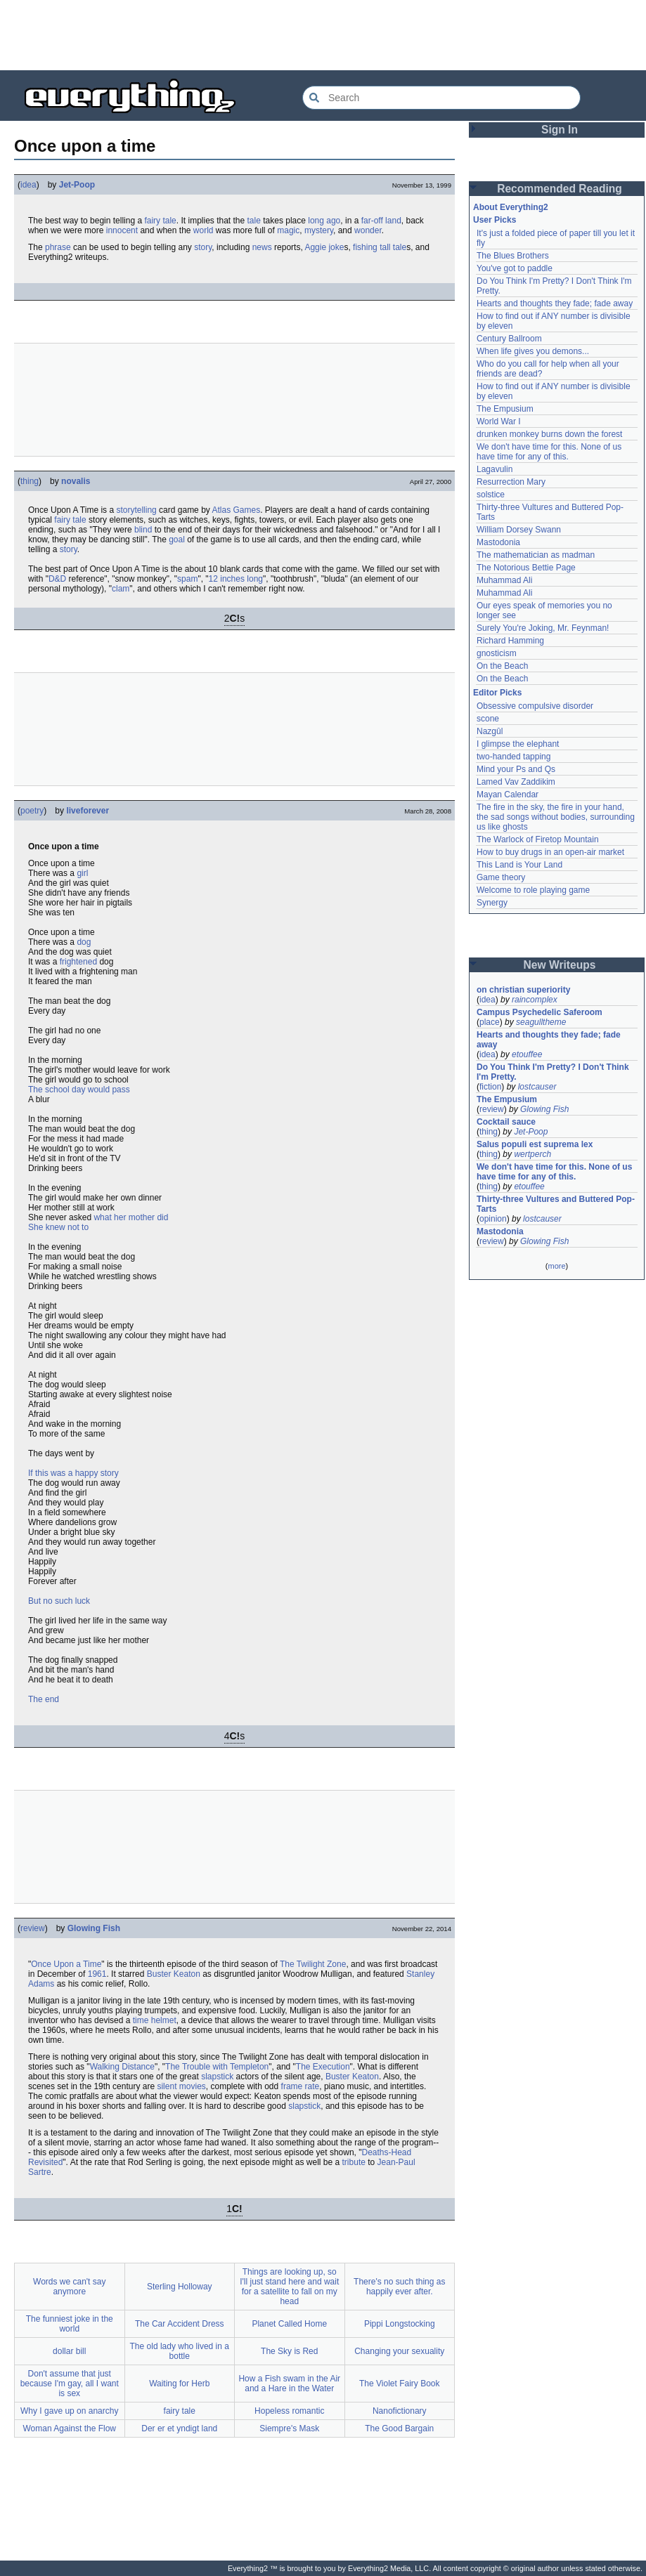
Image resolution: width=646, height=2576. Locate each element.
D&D (57, 579)
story (203, 247)
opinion (493, 1219)
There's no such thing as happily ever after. (399, 2286)
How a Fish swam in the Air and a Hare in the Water (289, 2383)
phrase (58, 247)
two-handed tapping (513, 756)
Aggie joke (324, 247)
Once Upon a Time (66, 1964)
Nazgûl (490, 731)
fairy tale (160, 220)
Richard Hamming (510, 641)
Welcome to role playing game (533, 890)
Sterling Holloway (179, 2286)
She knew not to (58, 1227)
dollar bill (69, 2351)
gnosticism (497, 653)
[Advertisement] (323, 35)
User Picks (494, 220)
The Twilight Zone (313, 1964)
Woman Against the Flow (69, 2428)
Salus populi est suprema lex (535, 1144)
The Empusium (505, 409)
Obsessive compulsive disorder (535, 706)
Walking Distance (122, 2067)
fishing (365, 247)
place (489, 1022)
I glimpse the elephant (518, 744)
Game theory (501, 877)
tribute (354, 2162)
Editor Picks (497, 693)
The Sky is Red (289, 2351)
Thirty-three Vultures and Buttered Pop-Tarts (556, 1204)
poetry (32, 811)
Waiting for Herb (179, 2383)
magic (288, 230)
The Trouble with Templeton (217, 2067)
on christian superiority (523, 990)
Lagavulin (494, 469)
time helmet (154, 2020)
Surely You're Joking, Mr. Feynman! (543, 628)
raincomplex (534, 1000)
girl (82, 873)
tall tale (393, 247)
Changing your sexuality (399, 2351)
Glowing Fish (93, 1928)
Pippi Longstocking (399, 2324)
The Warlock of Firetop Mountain (538, 839)
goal (177, 539)
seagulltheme (541, 1022)
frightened (78, 962)
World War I (499, 421)
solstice (491, 494)
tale (254, 220)
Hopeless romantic (289, 2411)
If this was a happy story (73, 1473)
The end (43, 1699)
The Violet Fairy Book (399, 2383)
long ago (324, 220)
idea (28, 185)
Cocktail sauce (506, 1122)
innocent (122, 230)
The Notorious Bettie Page (526, 568)
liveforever (87, 811)
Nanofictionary (400, 2411)
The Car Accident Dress (179, 2324)
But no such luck (59, 1601)
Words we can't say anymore (69, 2286)
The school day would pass (79, 1089)
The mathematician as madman (536, 555)
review (32, 1928)
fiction (490, 1087)
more (556, 1266)
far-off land (381, 220)
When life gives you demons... (533, 351)
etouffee (527, 1054)
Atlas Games (236, 510)
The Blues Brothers (513, 256)
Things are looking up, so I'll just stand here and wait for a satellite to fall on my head (289, 2286)
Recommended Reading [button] (559, 189)
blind (143, 530)
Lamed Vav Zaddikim (516, 782)
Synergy (492, 903)
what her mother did (130, 1217)
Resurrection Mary (511, 482)
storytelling (136, 510)
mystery (318, 230)
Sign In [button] (559, 130)
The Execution (323, 2067)
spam (187, 579)
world (203, 230)
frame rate (300, 2086)
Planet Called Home (289, 2324)
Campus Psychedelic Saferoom (539, 1012)
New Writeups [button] (560, 965)
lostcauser (537, 1087)
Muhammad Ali (504, 580)
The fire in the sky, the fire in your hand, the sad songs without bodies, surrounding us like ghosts (557, 817)
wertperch (532, 1154)
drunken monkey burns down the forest (549, 434)
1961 (97, 1974)
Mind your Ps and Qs (516, 769)
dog (84, 942)
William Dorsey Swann (519, 530)
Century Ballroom (509, 339)
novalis (75, 481)
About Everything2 (510, 207)
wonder (368, 230)
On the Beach (502, 666)
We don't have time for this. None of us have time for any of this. (550, 452)
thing (29, 481)
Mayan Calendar (507, 794)
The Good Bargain (399, 2428)
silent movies (181, 2086)
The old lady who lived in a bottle (179, 2351)
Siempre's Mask (289, 2428)
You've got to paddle (515, 268)
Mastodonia (498, 542)
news (262, 247)
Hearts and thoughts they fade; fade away (555, 303)
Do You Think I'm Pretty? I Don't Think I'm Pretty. (554, 1072)
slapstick (217, 2076)
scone (488, 719)
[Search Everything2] (441, 98)
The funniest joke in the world (69, 2324)
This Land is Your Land (519, 865)
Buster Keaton (173, 1974)
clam (120, 589)
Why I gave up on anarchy (69, 2411)
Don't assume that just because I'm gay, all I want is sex (69, 2383)
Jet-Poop (77, 185)
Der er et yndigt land (179, 2428)
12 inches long (236, 579)
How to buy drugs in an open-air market (550, 852)
